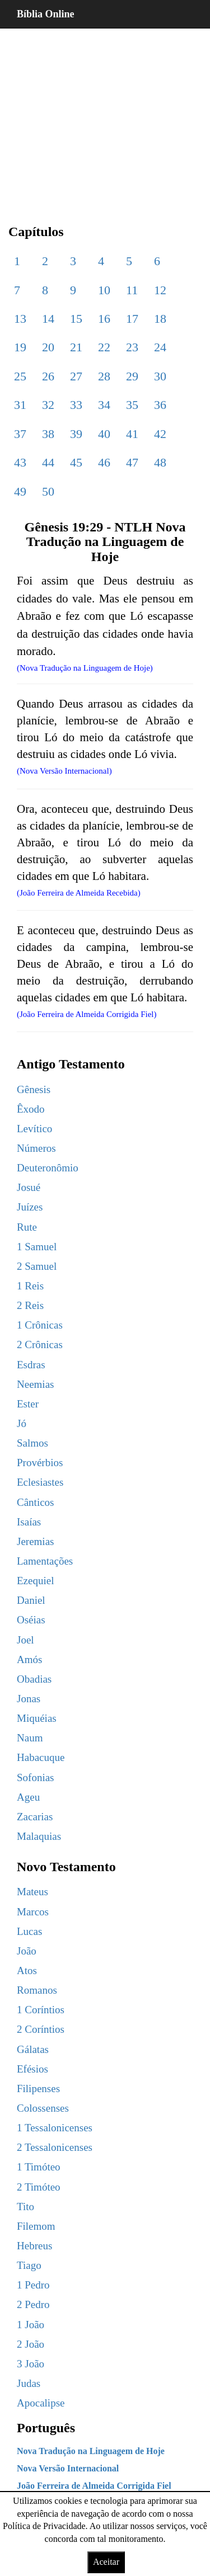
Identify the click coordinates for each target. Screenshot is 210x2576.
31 (20, 405)
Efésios (32, 2069)
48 (160, 462)
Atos (27, 1970)
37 (20, 434)
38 (48, 434)
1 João (30, 2324)
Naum (30, 1738)
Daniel (31, 1600)
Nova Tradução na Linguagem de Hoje (91, 2451)
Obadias (34, 1679)
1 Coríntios (40, 2009)
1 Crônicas (40, 1325)
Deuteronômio (47, 1168)
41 (132, 434)
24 (160, 347)
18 (160, 319)
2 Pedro (33, 2304)
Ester (28, 1404)
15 (76, 319)
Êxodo (31, 1109)
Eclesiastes (40, 1482)
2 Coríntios (40, 2029)
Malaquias (39, 1836)
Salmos (32, 1443)
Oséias (31, 1620)
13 (20, 319)
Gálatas (33, 2049)
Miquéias (37, 1718)
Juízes (30, 1207)
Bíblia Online (45, 14)
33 (76, 405)
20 (48, 347)
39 (76, 434)
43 (20, 462)
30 (160, 376)
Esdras (31, 1365)
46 (104, 462)
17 (132, 319)
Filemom (36, 2226)
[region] (105, 117)
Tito (25, 2206)
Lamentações (45, 1561)
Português (46, 2427)
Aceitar (106, 2561)
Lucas (29, 1931)
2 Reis (30, 1305)
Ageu (28, 1797)
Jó (21, 1423)
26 (48, 376)
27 (76, 376)
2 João (30, 2344)
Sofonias (35, 1777)
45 (76, 462)
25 (20, 376)
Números (36, 1148)
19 (20, 347)
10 (104, 290)
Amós (29, 1659)
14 (48, 319)
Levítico (34, 1128)
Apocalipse (40, 2403)
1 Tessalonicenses (54, 2128)
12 (160, 290)
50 (48, 491)
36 (160, 405)
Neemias (35, 1384)
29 (132, 376)
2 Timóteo (38, 2187)
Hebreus (34, 2246)
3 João (30, 2364)
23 (132, 347)
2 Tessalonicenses (54, 2147)
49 (20, 491)
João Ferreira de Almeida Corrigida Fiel (94, 2485)
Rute (27, 1227)
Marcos (33, 1912)
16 (104, 319)
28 (104, 376)
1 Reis (30, 1286)
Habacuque (40, 1757)
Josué (28, 1187)
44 (48, 462)
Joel (25, 1640)
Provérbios (40, 1462)
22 (104, 347)
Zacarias (35, 1816)
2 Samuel (37, 1266)
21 (76, 347)
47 (132, 462)
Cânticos (35, 1502)
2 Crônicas (40, 1344)
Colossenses (43, 2108)
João (26, 1951)
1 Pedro (33, 2285)
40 (104, 434)
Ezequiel (35, 1580)
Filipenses (38, 2088)
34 (104, 405)
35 (132, 405)
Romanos (37, 1990)
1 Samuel (37, 1246)
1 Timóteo (38, 2167)
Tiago (29, 2265)
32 (48, 405)
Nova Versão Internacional (68, 2468)
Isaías (29, 1522)
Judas (28, 2383)
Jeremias (35, 1541)
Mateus (32, 1891)
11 (132, 290)
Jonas (28, 1698)
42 (160, 434)
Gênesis (33, 1089)
